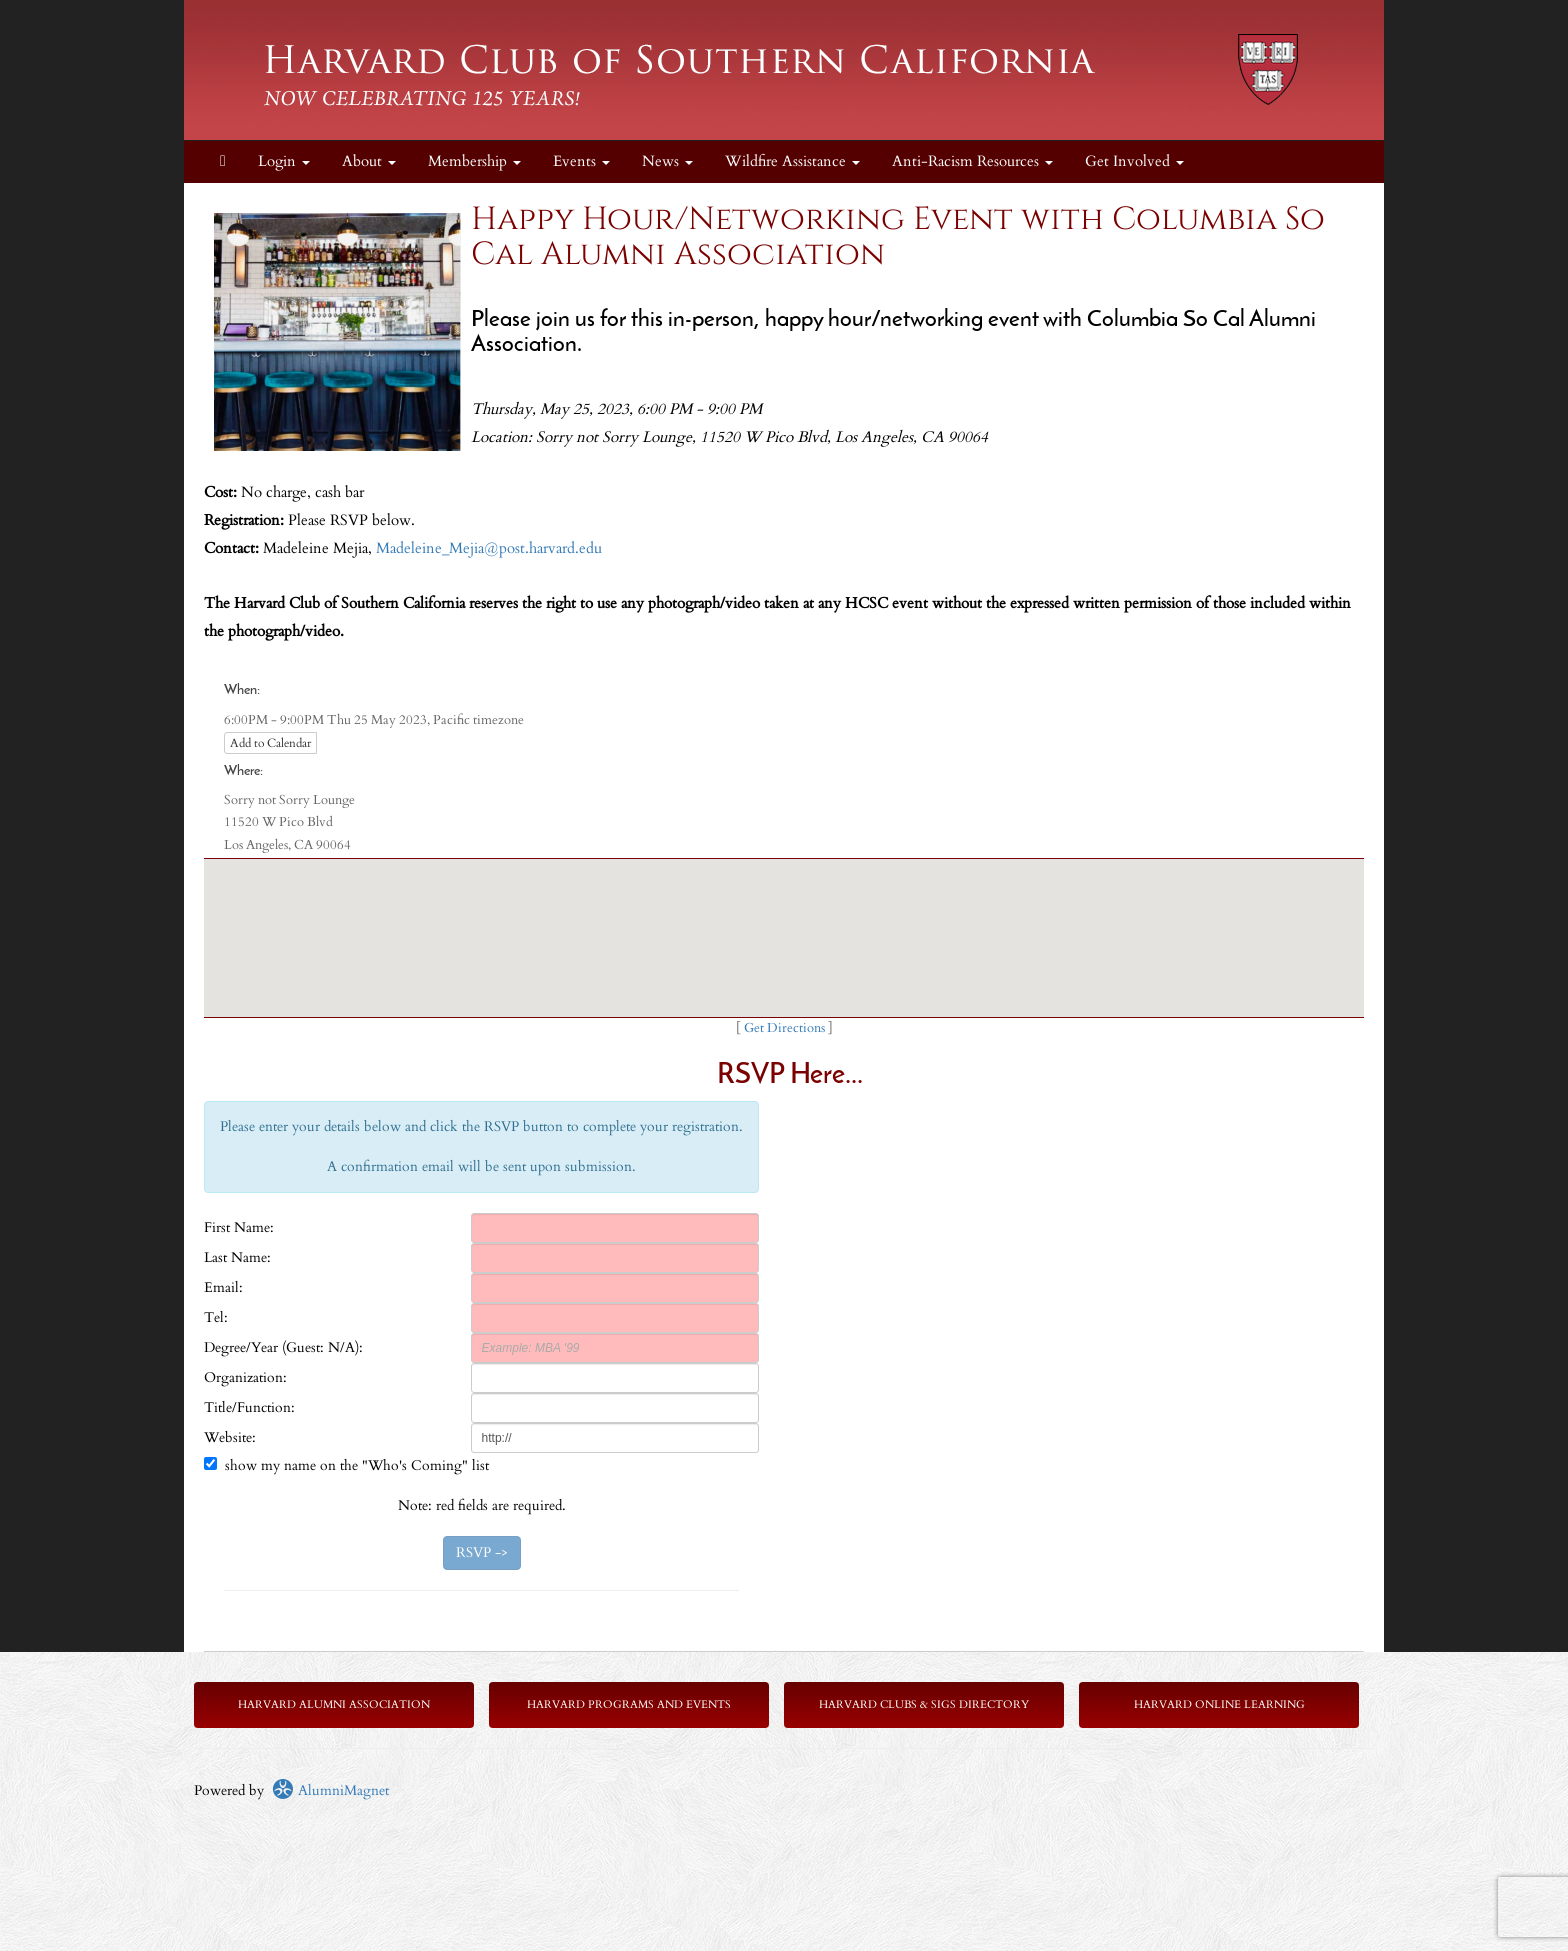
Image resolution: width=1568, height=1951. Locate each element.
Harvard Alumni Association (334, 1704)
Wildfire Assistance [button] (792, 161)
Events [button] (581, 161)
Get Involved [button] (1134, 161)
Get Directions (784, 1028)
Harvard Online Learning (1219, 1704)
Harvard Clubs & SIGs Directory (924, 1704)
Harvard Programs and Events (629, 1704)
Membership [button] (474, 161)
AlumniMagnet (330, 1790)
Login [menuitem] (284, 161)
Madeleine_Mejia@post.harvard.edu (489, 548)
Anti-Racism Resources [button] (972, 161)
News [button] (667, 161)
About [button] (369, 161)
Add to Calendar (270, 743)
